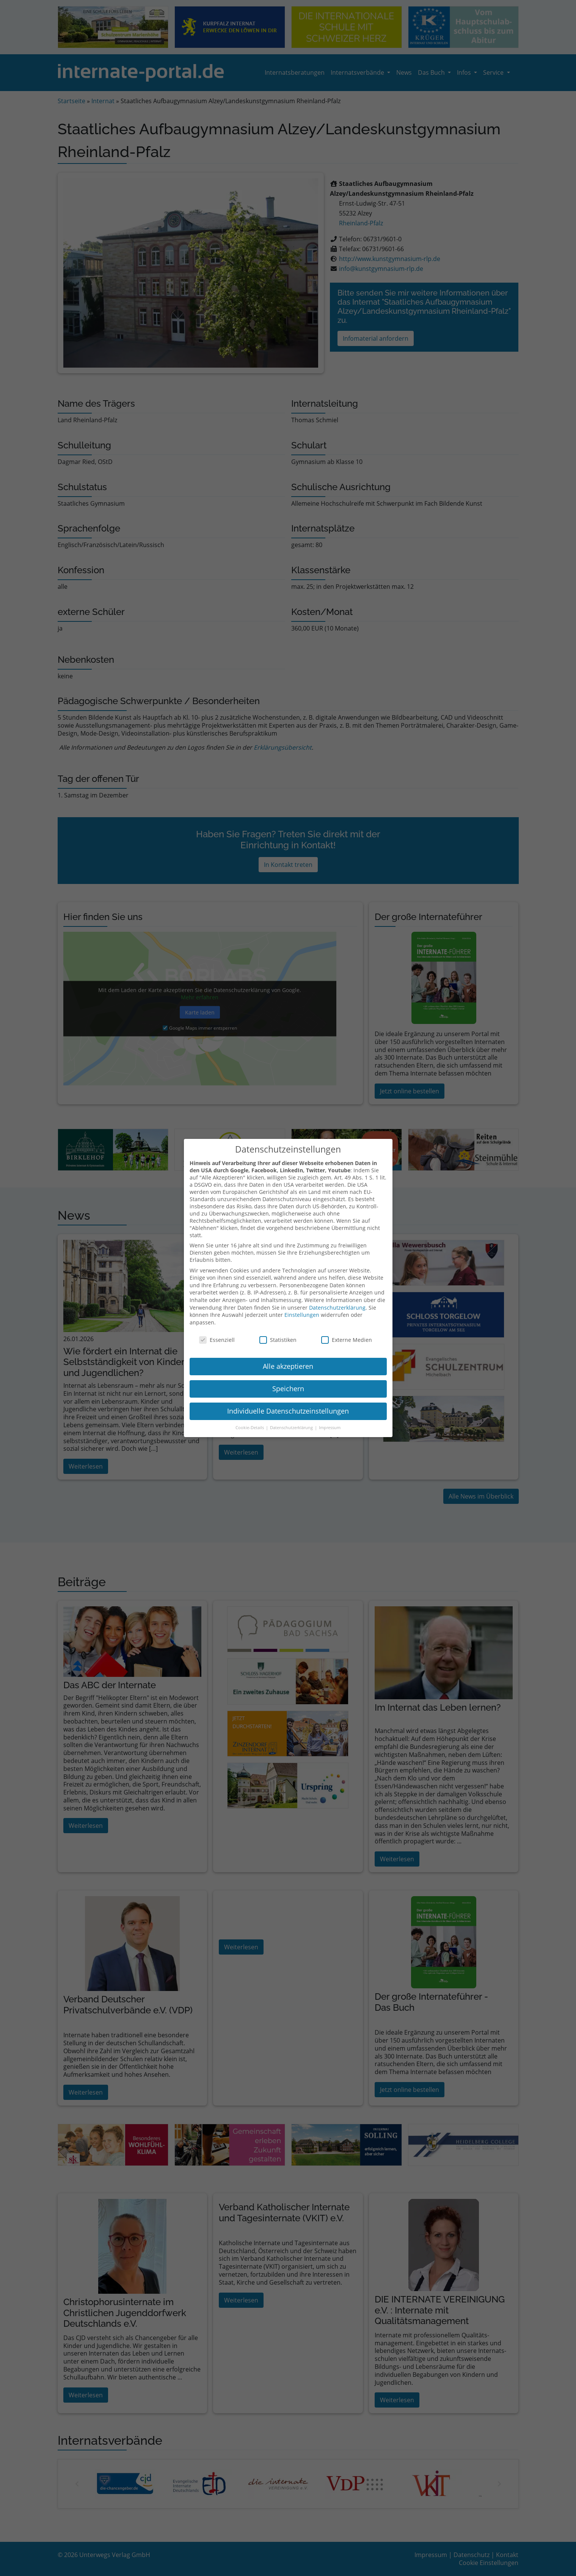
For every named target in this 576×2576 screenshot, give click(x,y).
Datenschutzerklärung (337, 1303)
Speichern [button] (288, 1384)
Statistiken (278, 1335)
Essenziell (217, 1335)
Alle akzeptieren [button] (288, 1362)
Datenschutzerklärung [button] (292, 1423)
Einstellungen (301, 1311)
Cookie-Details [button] (250, 1423)
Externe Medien (346, 1335)
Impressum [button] (330, 1423)
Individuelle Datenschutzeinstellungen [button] (288, 1407)
